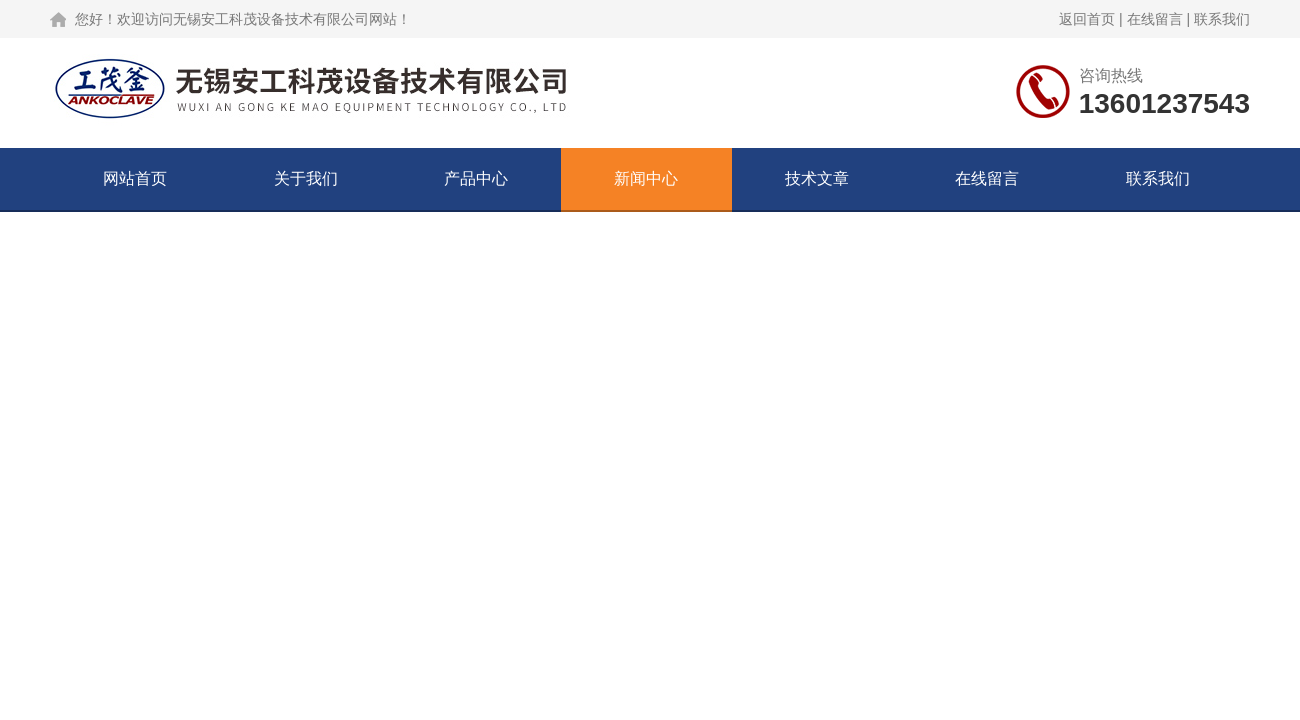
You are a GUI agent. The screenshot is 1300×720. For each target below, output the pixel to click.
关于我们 (306, 178)
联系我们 (1222, 19)
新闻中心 (646, 178)
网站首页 (135, 178)
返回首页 (1087, 19)
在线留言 (1155, 19)
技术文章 (817, 178)
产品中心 (476, 178)
